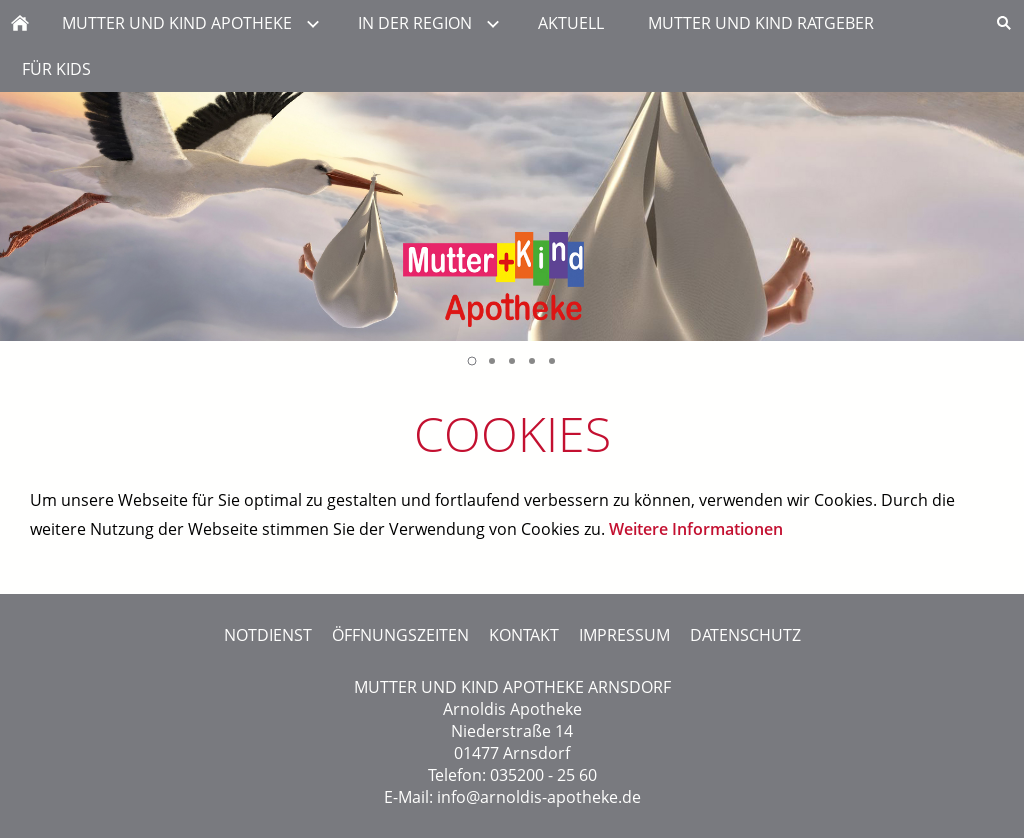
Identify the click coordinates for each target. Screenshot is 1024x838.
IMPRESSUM (624, 635)
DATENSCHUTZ (745, 635)
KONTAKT (524, 635)
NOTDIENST (268, 635)
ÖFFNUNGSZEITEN (400, 635)
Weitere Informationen (696, 529)
